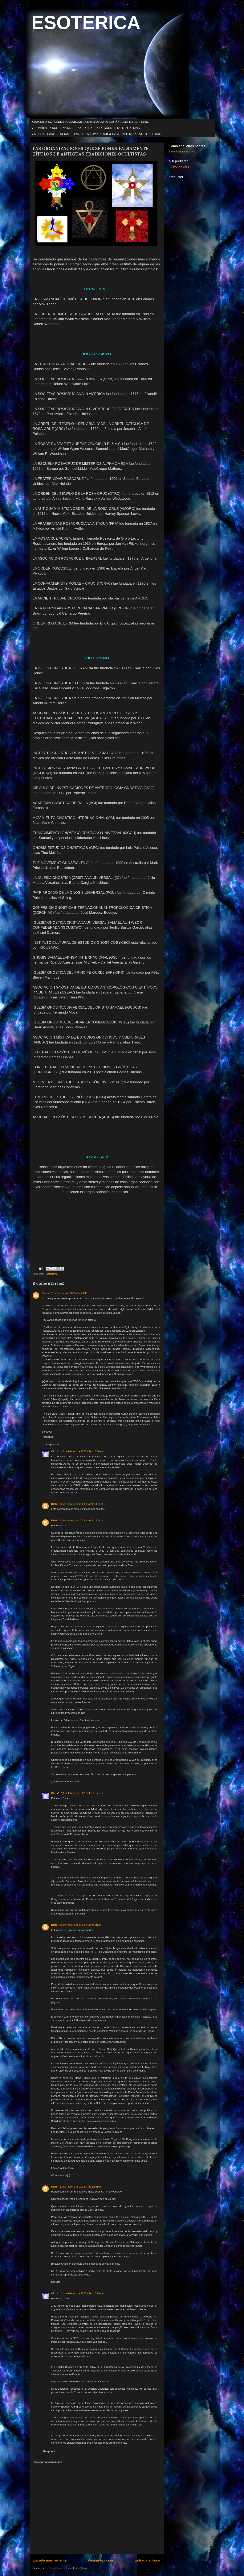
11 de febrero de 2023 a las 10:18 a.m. (83, 2293)
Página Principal (101, 2560)
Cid (53, 1451)
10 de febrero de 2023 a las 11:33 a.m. (82, 1504)
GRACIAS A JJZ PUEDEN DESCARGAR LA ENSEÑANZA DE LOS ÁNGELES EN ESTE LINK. (90, 121)
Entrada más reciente (49, 2560)
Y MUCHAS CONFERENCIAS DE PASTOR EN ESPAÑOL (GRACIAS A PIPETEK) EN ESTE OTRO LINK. (96, 133)
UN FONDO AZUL (179, 167)
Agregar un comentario (48, 2462)
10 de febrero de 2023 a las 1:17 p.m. (82, 1793)
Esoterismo (51, 1273)
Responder (48, 1436)
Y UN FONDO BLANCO (182, 151)
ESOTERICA (85, 22)
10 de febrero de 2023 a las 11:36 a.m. (82, 1520)
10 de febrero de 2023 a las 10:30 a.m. (83, 1451)
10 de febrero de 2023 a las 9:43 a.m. (71, 1293)
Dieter (45, 1293)
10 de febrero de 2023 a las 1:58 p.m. (81, 1924)
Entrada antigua (147, 2560)
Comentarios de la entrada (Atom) (68, 2568)
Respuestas (52, 1444)
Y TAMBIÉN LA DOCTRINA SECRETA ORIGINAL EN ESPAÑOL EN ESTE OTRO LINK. (86, 127)
